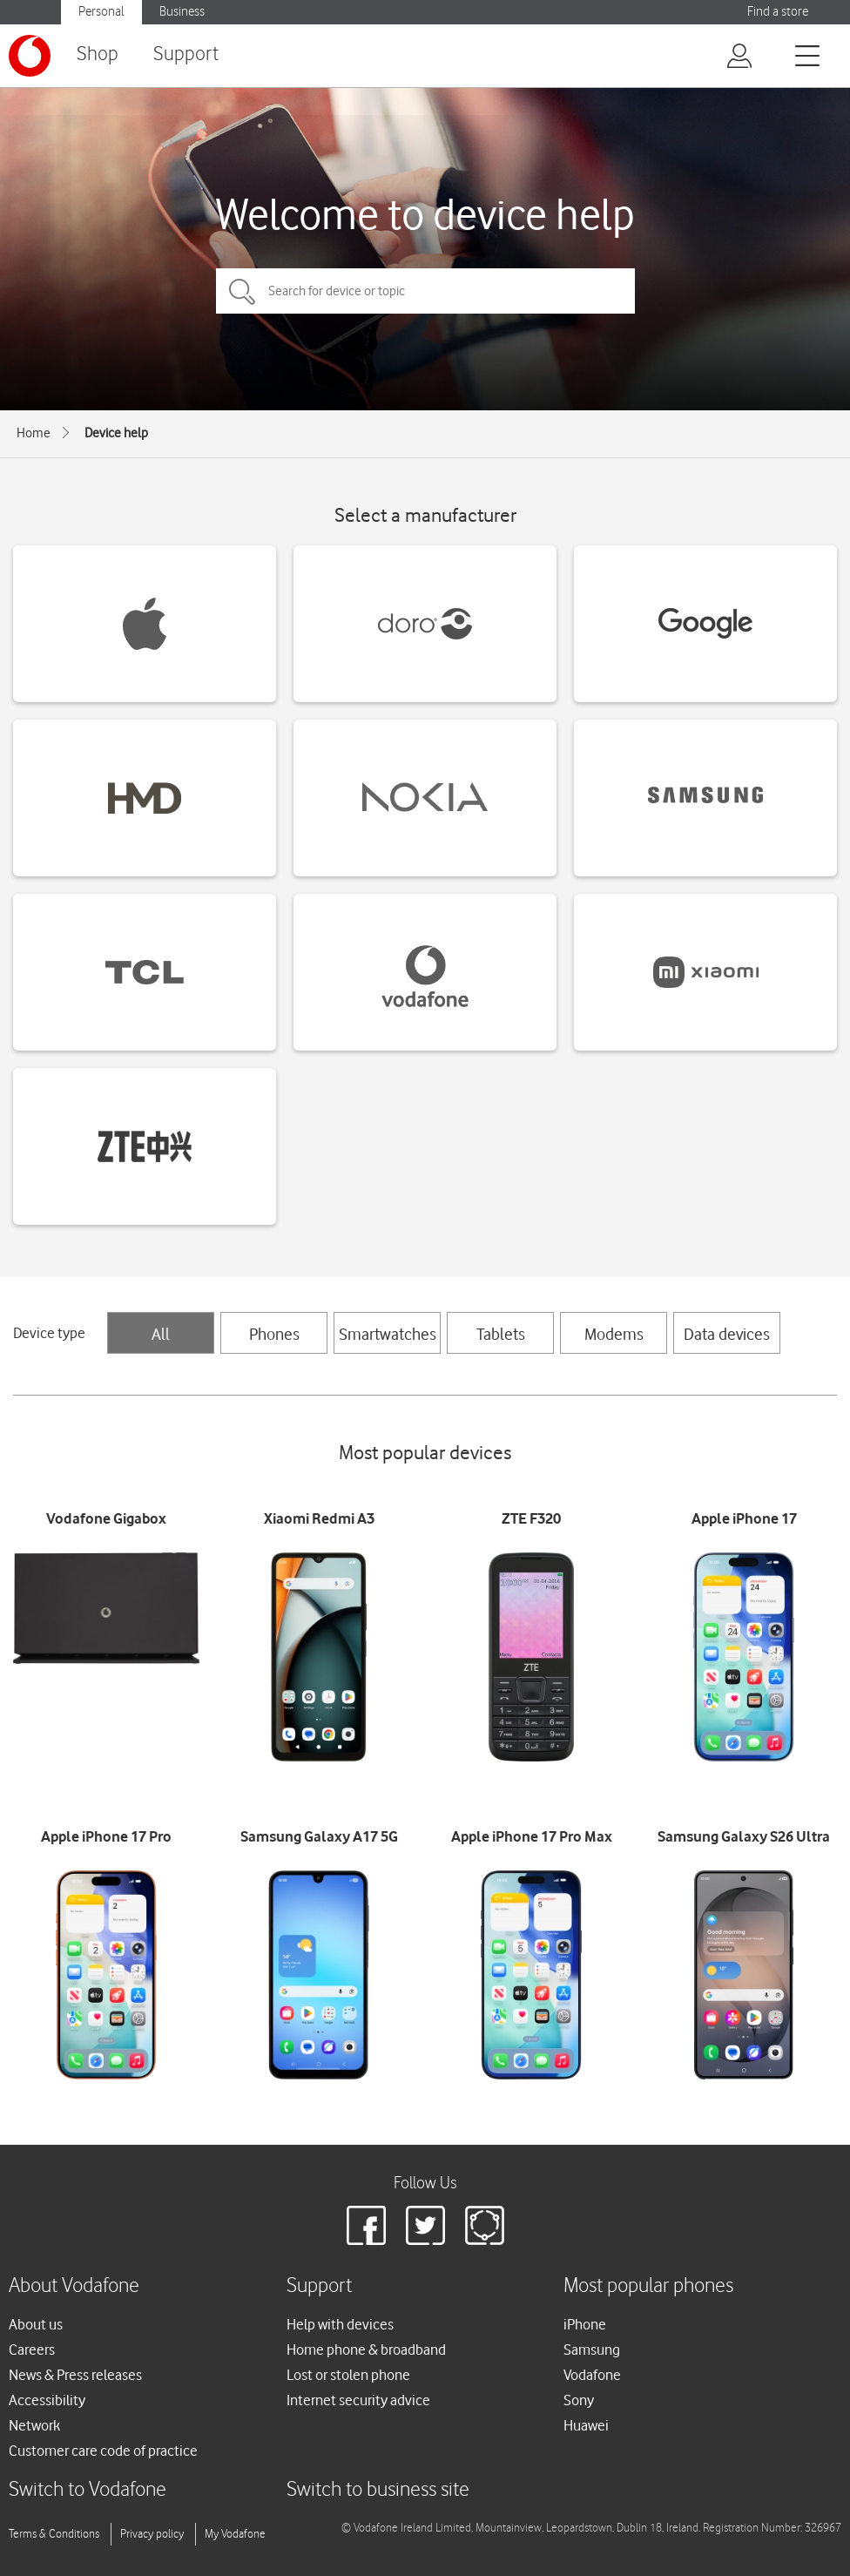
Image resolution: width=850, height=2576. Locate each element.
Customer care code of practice (103, 2450)
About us (36, 2324)
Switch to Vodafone (87, 2490)
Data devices (727, 1333)
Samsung (591, 2349)
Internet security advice (358, 2400)
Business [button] (182, 11)
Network (34, 2425)
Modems (614, 1333)
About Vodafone (74, 2286)
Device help (116, 433)
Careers (32, 2349)
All (161, 1333)
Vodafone (592, 2374)
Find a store (777, 11)
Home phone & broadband (366, 2349)
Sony (578, 2400)
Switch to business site (378, 2490)
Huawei (586, 2425)
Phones (274, 1333)
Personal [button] (101, 11)
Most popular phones (648, 2286)
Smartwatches (387, 1333)
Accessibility (47, 2400)
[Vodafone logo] (30, 56)
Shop (97, 54)
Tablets (500, 1333)
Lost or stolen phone (348, 2374)
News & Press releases (75, 2374)
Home (34, 433)
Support (186, 54)
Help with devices (340, 2324)
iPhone (584, 2324)
